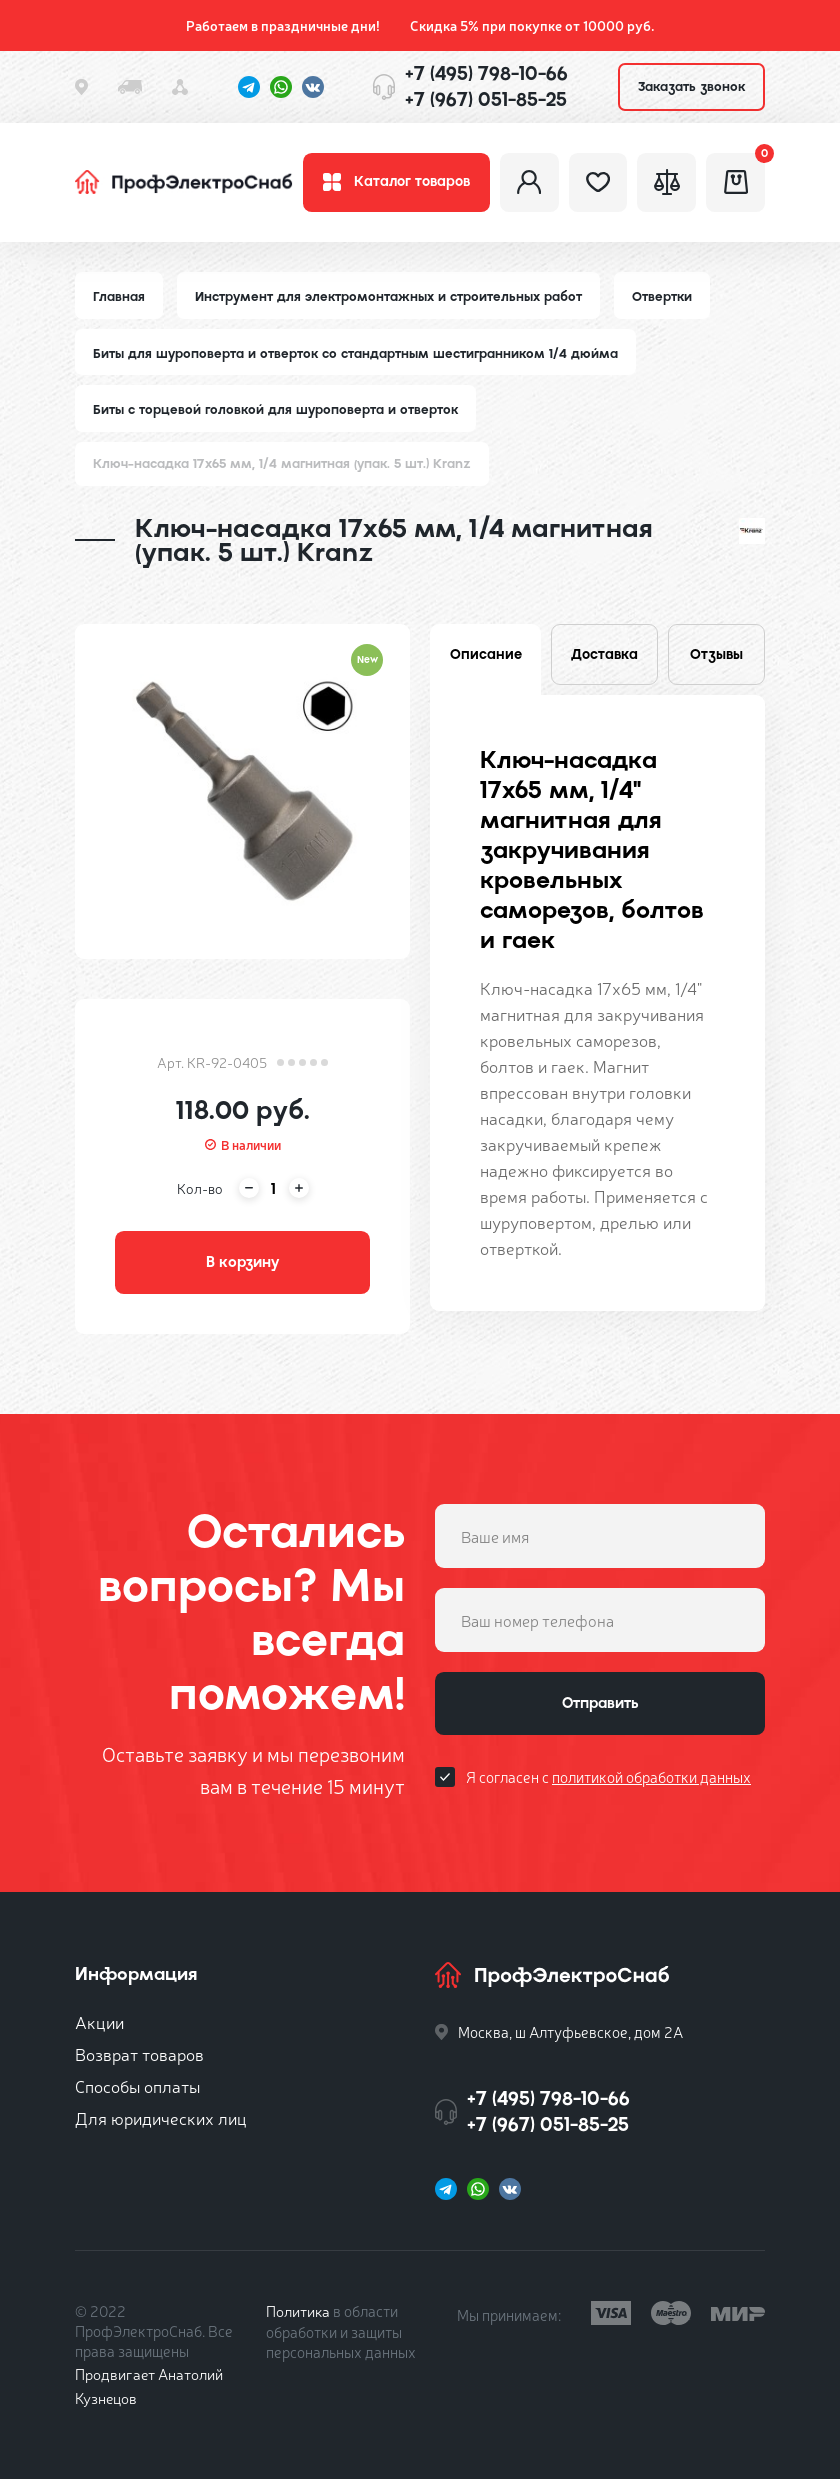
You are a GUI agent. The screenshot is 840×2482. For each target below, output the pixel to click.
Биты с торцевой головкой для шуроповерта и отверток (275, 411)
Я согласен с (608, 1780)
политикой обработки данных (651, 1780)
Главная (119, 297)
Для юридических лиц (161, 2120)
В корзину (243, 1265)
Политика (298, 2313)
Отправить (600, 1707)
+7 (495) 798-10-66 (486, 73)
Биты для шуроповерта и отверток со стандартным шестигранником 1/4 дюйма (355, 354)
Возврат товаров (139, 2056)
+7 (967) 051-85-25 (486, 99)
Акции (99, 2024)
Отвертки (662, 297)
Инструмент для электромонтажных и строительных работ (388, 297)
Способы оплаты (137, 2088)
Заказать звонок (691, 86)
